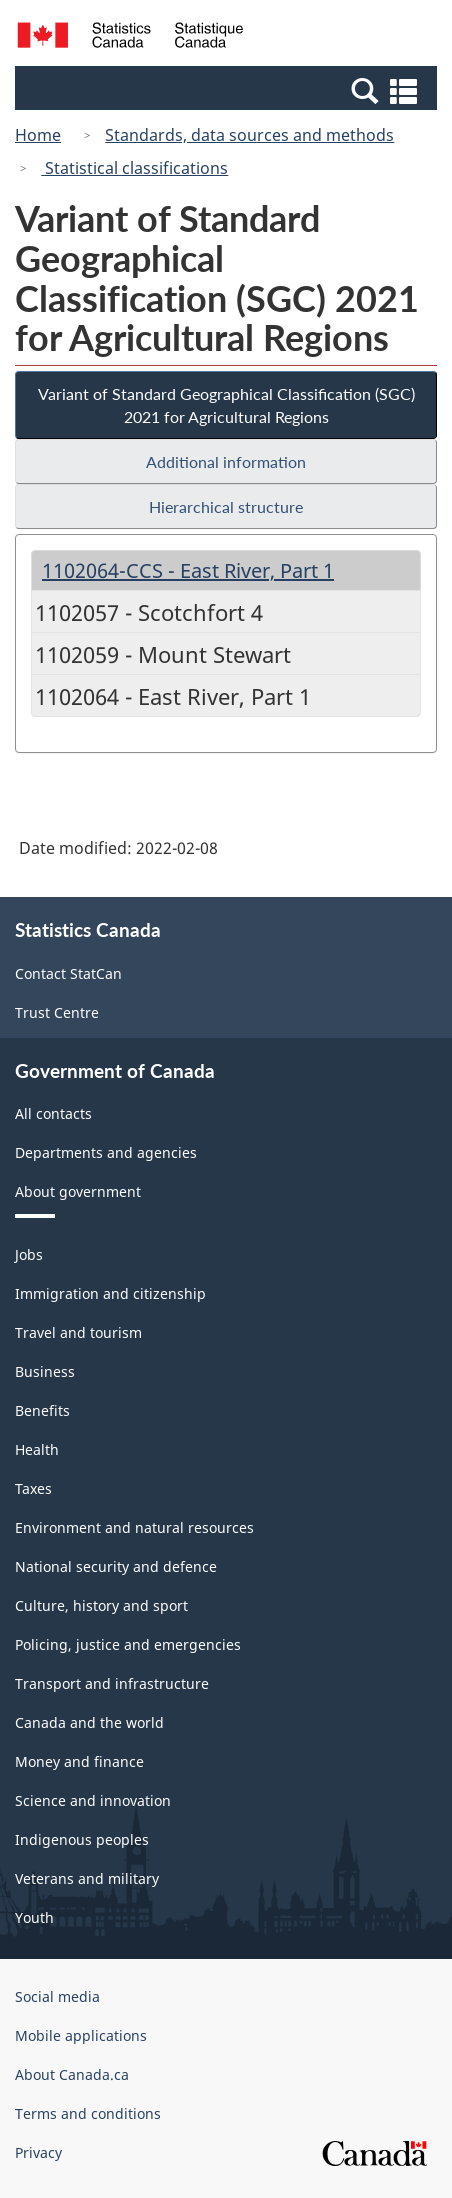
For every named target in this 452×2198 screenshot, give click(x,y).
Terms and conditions (88, 2113)
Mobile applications (81, 2035)
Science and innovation (93, 1800)
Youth (34, 1917)
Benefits (42, 1410)
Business (45, 1371)
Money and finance (79, 1761)
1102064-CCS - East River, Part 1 (188, 570)
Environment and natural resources (134, 1527)
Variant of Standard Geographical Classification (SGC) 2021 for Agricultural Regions (226, 405)
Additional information (226, 461)
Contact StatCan (68, 973)
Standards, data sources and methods (249, 135)
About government (78, 1191)
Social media (57, 1996)
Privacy (38, 2152)
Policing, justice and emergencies (128, 1644)
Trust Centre (57, 1012)
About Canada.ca (72, 2074)
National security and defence (116, 1566)
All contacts (53, 1113)
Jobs (29, 1254)
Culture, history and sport (101, 1605)
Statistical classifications (134, 168)
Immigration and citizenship (110, 1293)
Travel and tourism (78, 1332)
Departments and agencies (106, 1152)
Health (37, 1449)
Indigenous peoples (82, 1839)
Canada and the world (89, 1722)
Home (38, 135)
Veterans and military (87, 1878)
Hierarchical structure (226, 506)
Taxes (33, 1488)
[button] (228, 90)
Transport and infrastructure (112, 1683)
